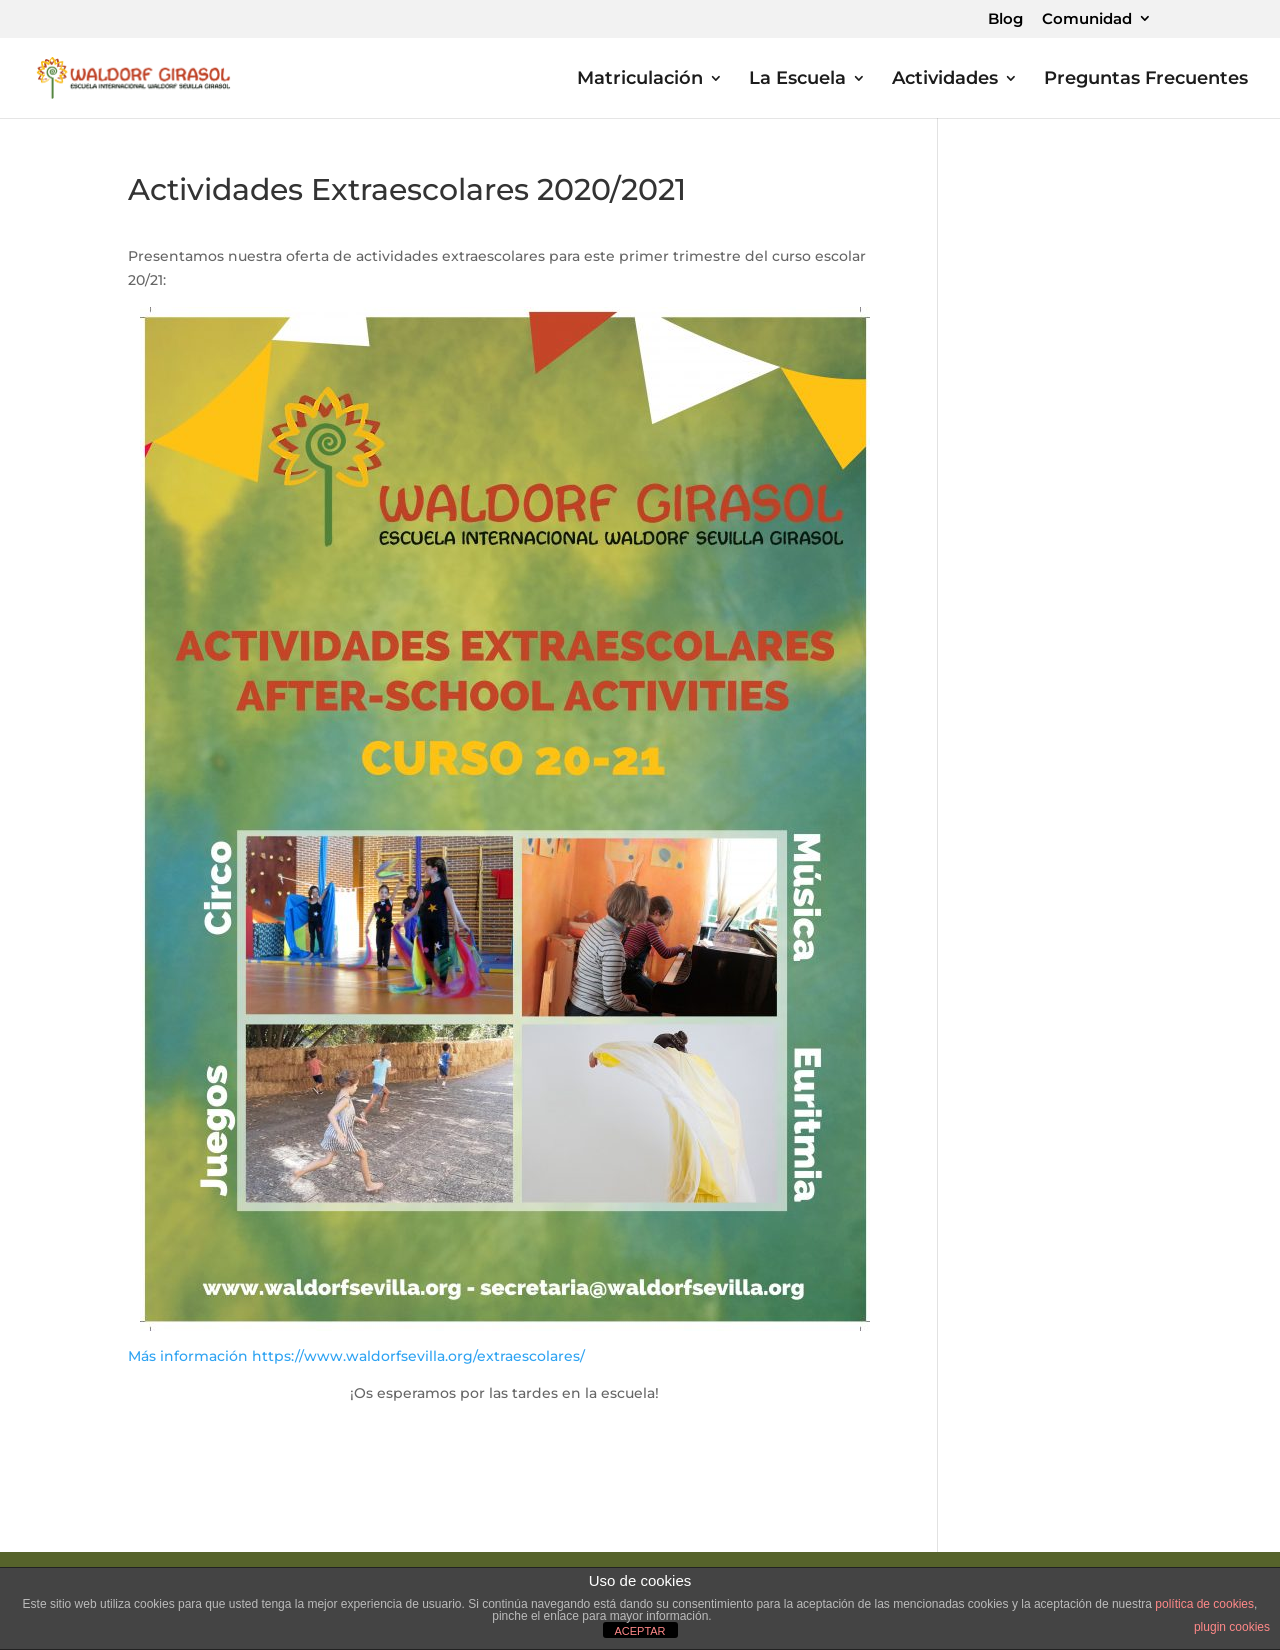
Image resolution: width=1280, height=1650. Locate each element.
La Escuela (797, 80)
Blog (1005, 19)
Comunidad (1087, 19)
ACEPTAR (639, 1631)
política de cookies (1204, 1604)
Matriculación (640, 80)
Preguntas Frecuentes (1146, 80)
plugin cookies (1232, 1627)
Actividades (945, 80)
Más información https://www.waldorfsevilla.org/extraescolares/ (356, 1356)
